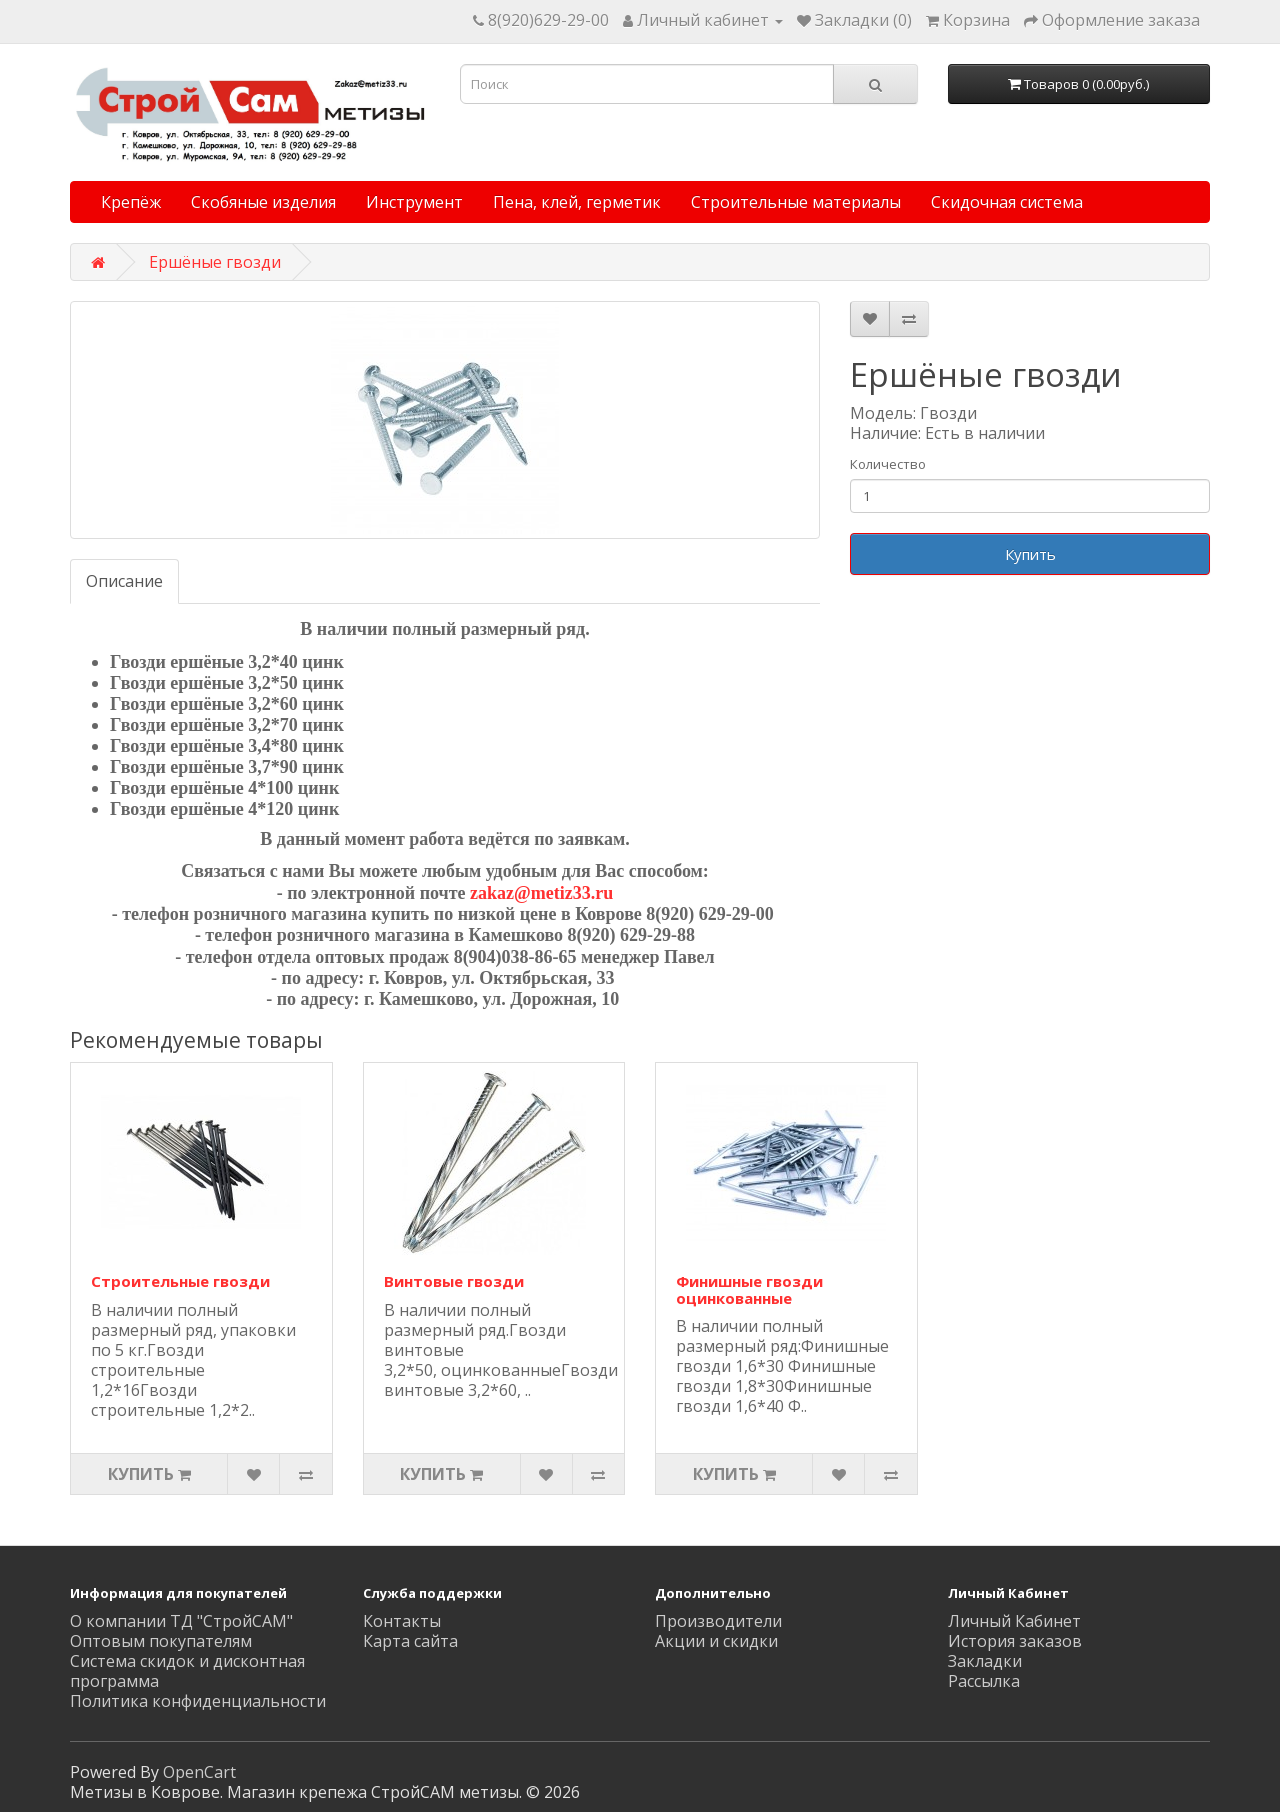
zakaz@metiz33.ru (541, 893)
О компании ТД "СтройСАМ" (181, 1621)
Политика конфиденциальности (198, 1701)
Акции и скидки (716, 1641)
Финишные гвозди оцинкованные (749, 1289)
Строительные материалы (796, 202)
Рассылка (984, 1681)
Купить (1030, 554)
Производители (718, 1621)
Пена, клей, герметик (577, 202)
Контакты (402, 1621)
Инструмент (414, 202)
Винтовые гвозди (454, 1281)
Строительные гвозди (180, 1281)
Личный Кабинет (1014, 1621)
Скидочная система (1007, 202)
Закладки (985, 1661)
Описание (124, 581)
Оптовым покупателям (161, 1641)
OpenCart (199, 1772)
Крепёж (131, 202)
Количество (888, 464)
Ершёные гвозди (215, 262)
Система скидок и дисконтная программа (187, 1671)
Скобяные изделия (263, 202)
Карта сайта (410, 1641)
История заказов (1015, 1641)
